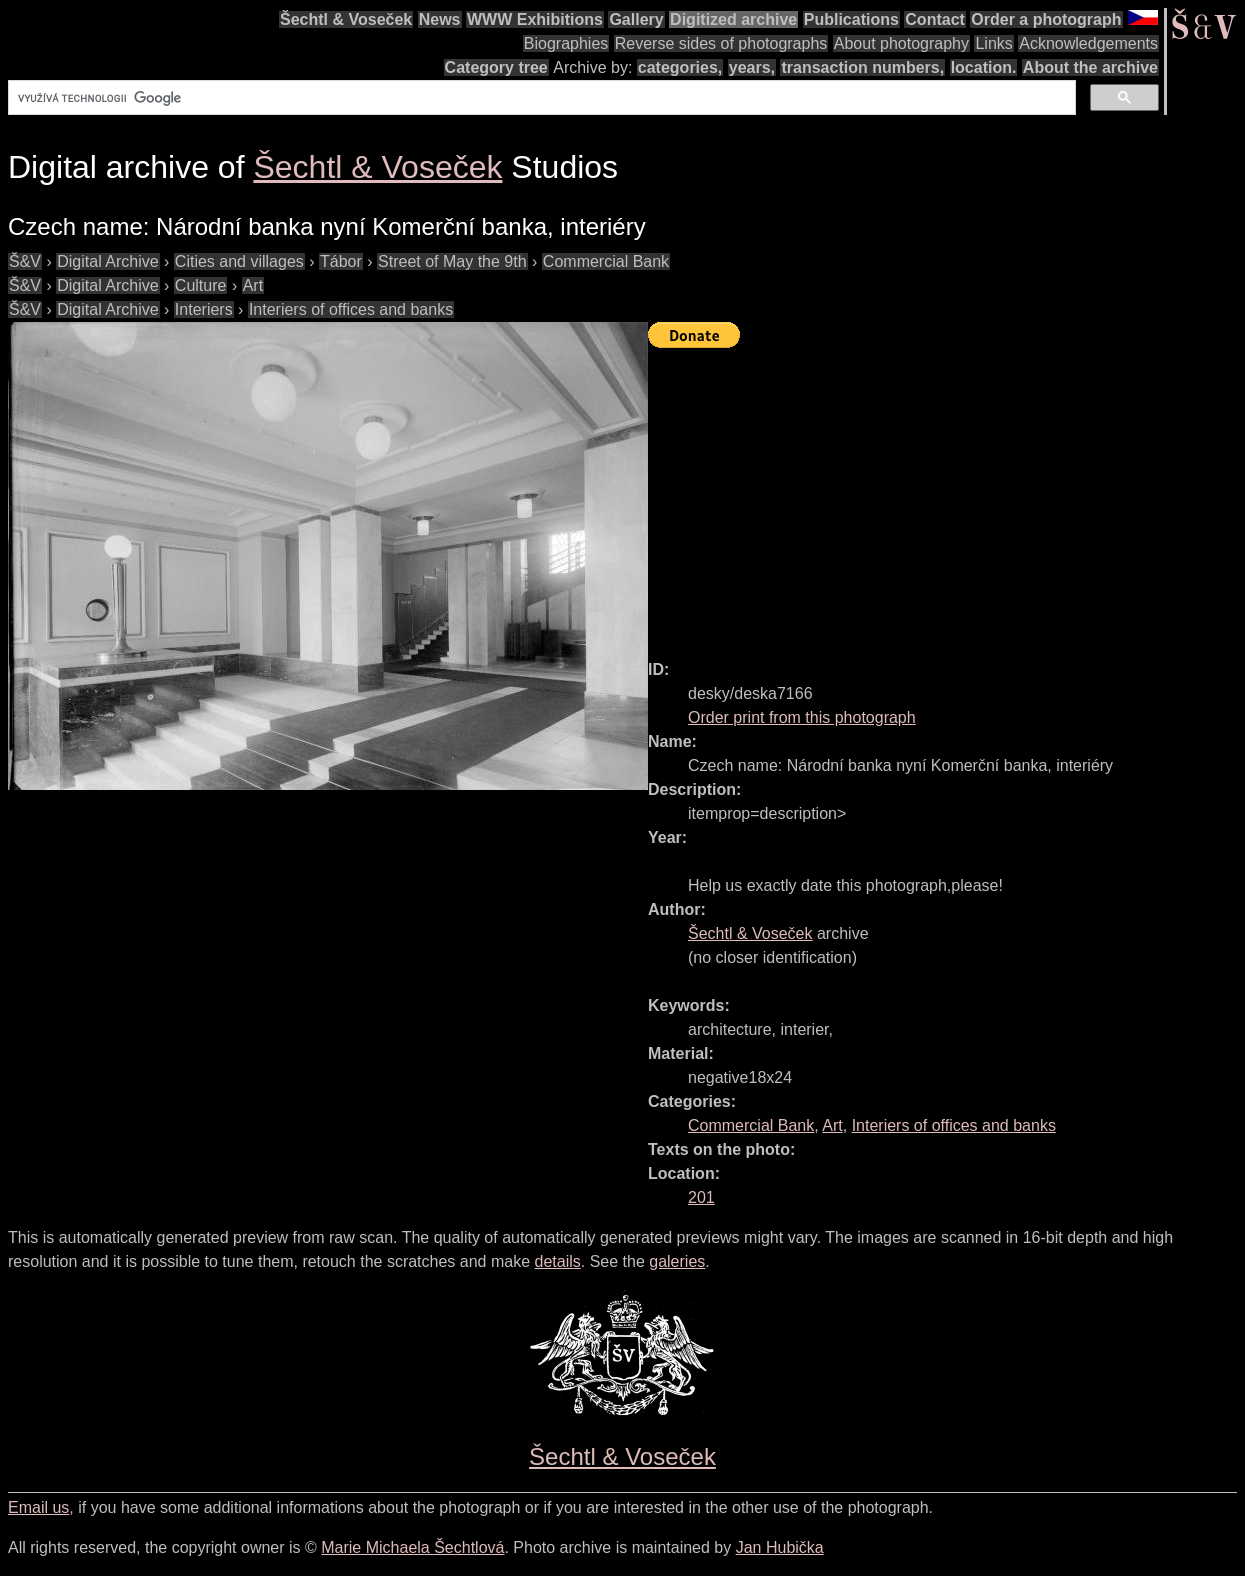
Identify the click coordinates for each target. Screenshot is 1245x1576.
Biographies (566, 43)
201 (701, 1197)
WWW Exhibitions (535, 19)
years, (752, 67)
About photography (901, 43)
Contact (935, 19)
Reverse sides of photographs (721, 43)
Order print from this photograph (802, 717)
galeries (677, 1261)
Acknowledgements (1088, 43)
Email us (38, 1507)
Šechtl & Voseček (346, 19)
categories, (680, 67)
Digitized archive (733, 19)
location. (984, 67)
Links (993, 43)
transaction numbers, (862, 67)
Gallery (636, 19)
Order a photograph (1046, 19)
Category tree (496, 67)
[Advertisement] (946, 495)
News (440, 19)
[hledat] (540, 98)
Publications (851, 19)
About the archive (1090, 67)
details (558, 1261)
